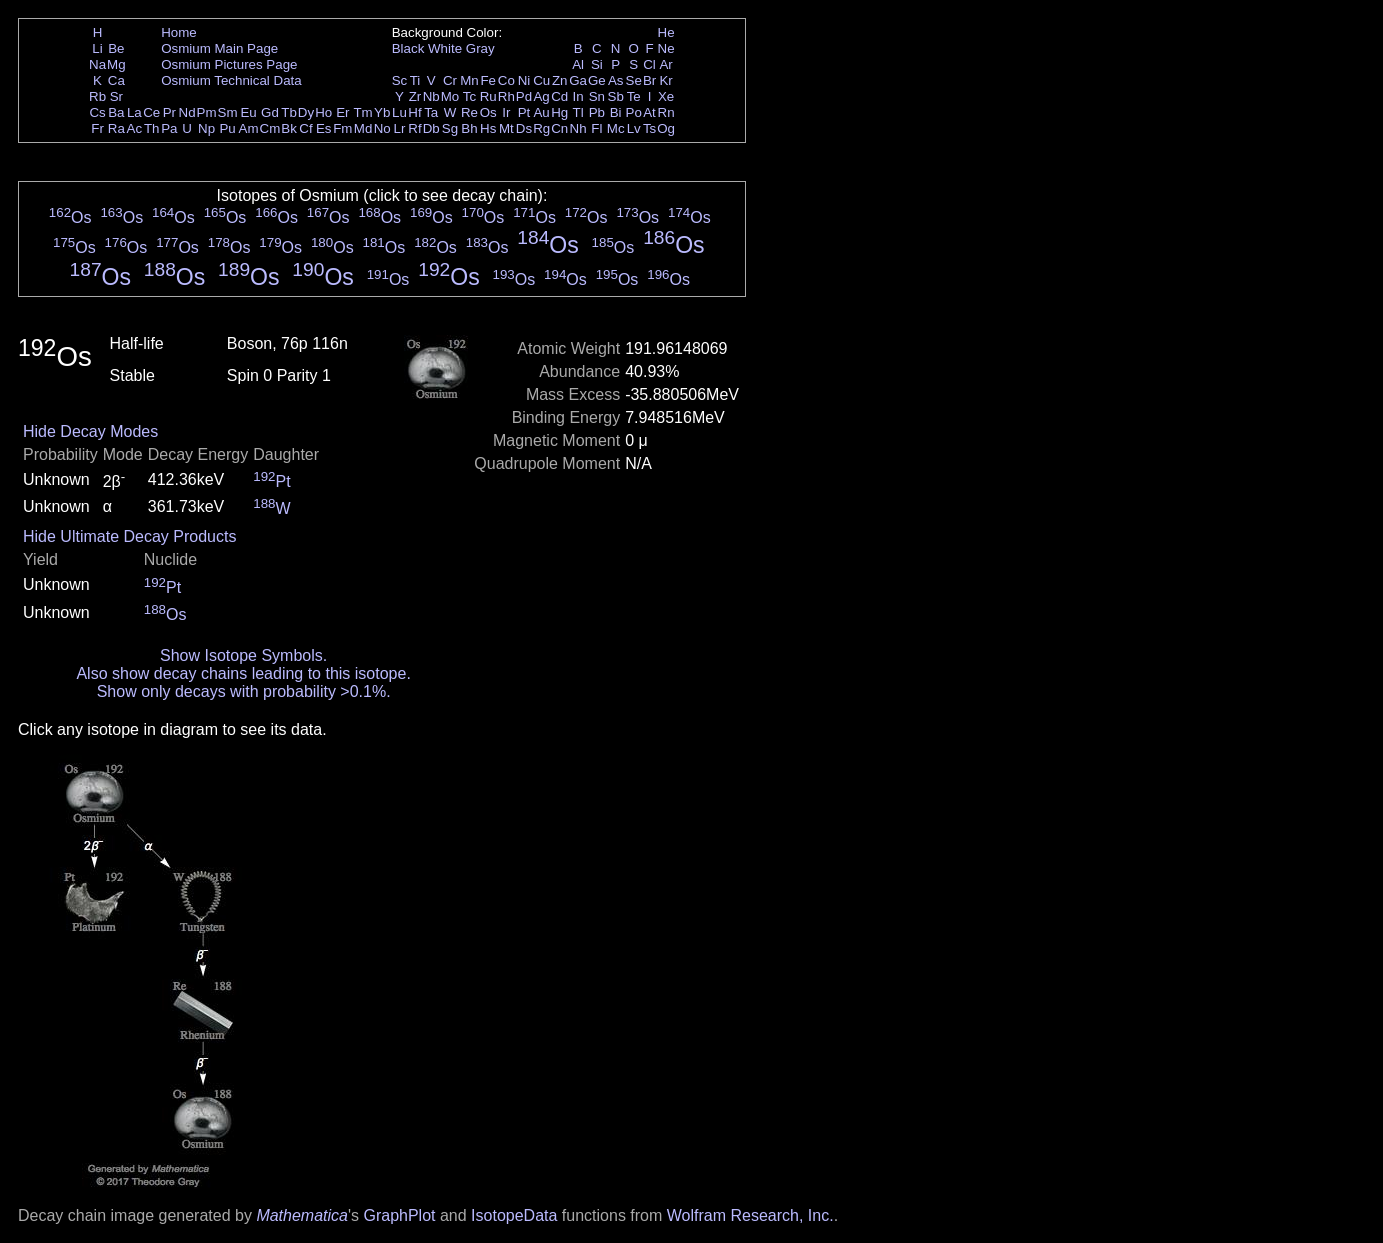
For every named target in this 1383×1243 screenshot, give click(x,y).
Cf (305, 128)
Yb (382, 112)
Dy (306, 112)
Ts (649, 128)
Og (666, 128)
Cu (541, 80)
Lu (399, 112)
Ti (415, 80)
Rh (506, 96)
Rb (97, 96)
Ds (524, 128)
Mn (469, 80)
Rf (414, 128)
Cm (270, 128)
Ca (116, 80)
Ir (506, 112)
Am (249, 128)
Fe (488, 80)
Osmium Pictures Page (229, 64)
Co (506, 80)
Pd (524, 96)
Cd (559, 96)
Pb (597, 112)
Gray (480, 48)
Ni (524, 80)
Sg (450, 128)
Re (469, 112)
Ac (135, 128)
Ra (116, 128)
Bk (289, 128)
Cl (649, 64)
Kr (665, 80)
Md (363, 128)
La (134, 112)
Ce (151, 112)
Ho (323, 112)
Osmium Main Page (219, 48)
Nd (187, 112)
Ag (541, 96)
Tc (469, 96)
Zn (560, 80)
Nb (431, 96)
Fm (342, 128)
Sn (597, 96)
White (445, 48)
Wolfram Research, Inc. (750, 1215)
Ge (597, 80)
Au (541, 112)
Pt (524, 112)
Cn (559, 128)
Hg (559, 112)
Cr (450, 80)
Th (152, 128)
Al (578, 64)
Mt (506, 128)
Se (634, 80)
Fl (596, 128)
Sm (228, 112)
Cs (97, 112)
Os (488, 112)
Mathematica (302, 1215)
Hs (488, 128)
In (578, 96)
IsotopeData (514, 1215)
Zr (415, 96)
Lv (634, 128)
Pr (169, 112)
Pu (227, 128)
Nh (578, 128)
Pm (207, 112)
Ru (488, 96)
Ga (578, 80)
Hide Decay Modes (90, 431)
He (666, 32)
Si (597, 64)
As (616, 80)
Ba (116, 112)
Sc (400, 80)
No (382, 128)
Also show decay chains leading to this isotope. (243, 673)
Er (342, 112)
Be (116, 48)
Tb (289, 112)
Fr (97, 128)
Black (408, 48)
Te (634, 96)
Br (649, 80)
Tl (578, 112)
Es (324, 128)
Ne (666, 48)
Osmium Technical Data (231, 80)
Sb (616, 96)
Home (179, 32)
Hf (414, 112)
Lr (400, 128)
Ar (665, 64)
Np (206, 128)
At (649, 112)
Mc (616, 128)
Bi (616, 112)
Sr (116, 96)
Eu (248, 112)
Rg (541, 128)
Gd (270, 112)
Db (431, 128)
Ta (431, 112)
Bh (469, 128)
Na (97, 64)
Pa (169, 128)
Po (634, 112)
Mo (450, 96)
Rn (666, 112)
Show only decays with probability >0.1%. (244, 691)
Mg (116, 64)
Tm (362, 112)
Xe (666, 96)
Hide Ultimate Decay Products (129, 536)
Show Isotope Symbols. (243, 655)
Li (97, 48)
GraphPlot (399, 1215)
